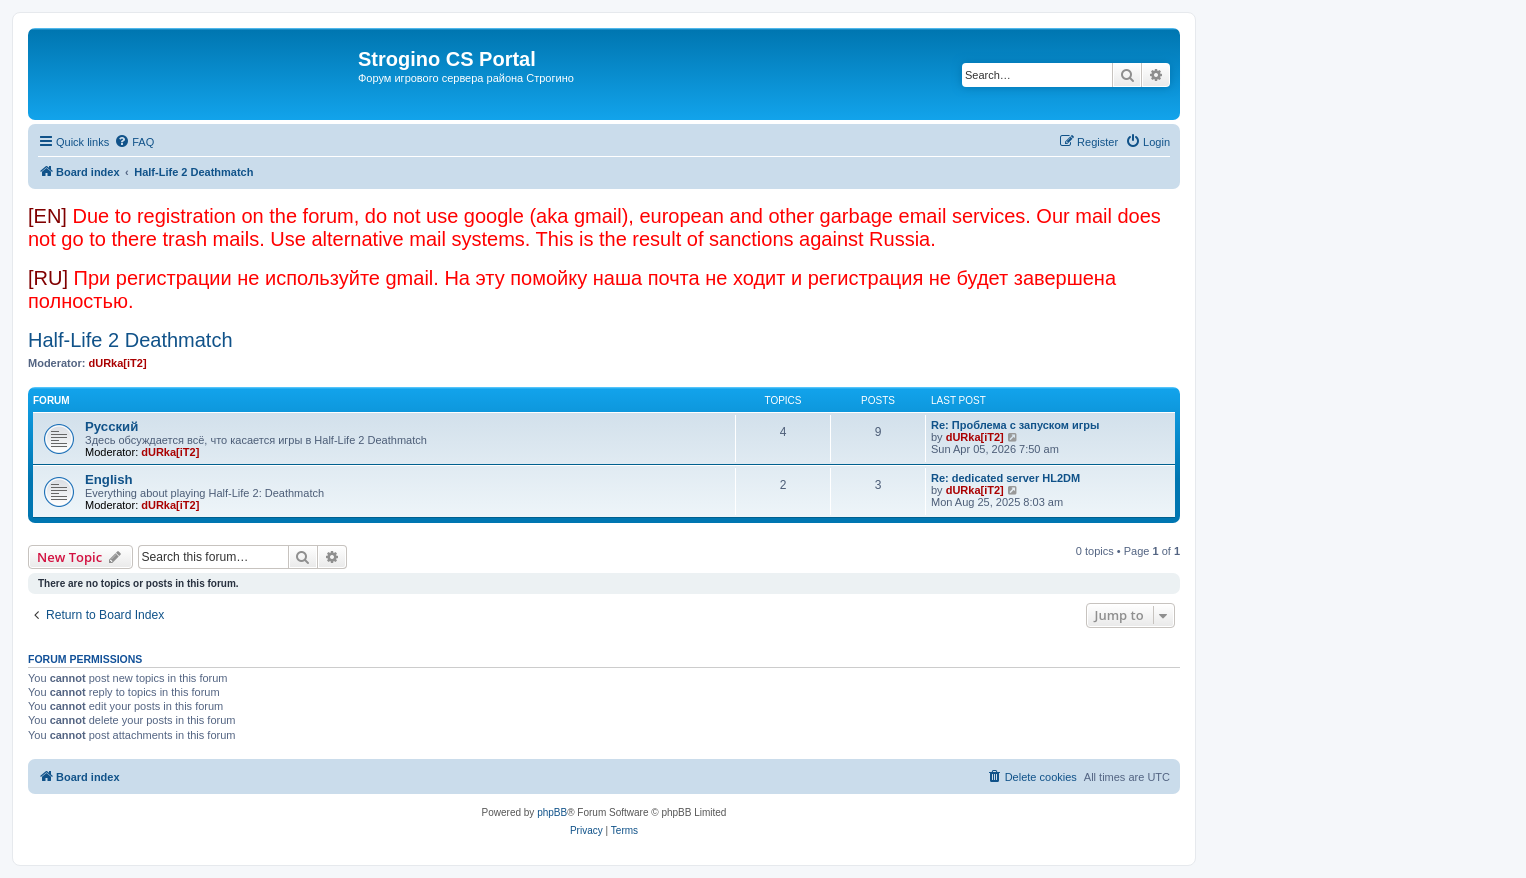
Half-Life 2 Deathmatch (130, 340)
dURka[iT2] (118, 363)
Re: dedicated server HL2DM (1005, 478)
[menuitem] (134, 142)
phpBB (552, 812)
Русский (111, 426)
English (109, 479)
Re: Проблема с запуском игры (1015, 425)
